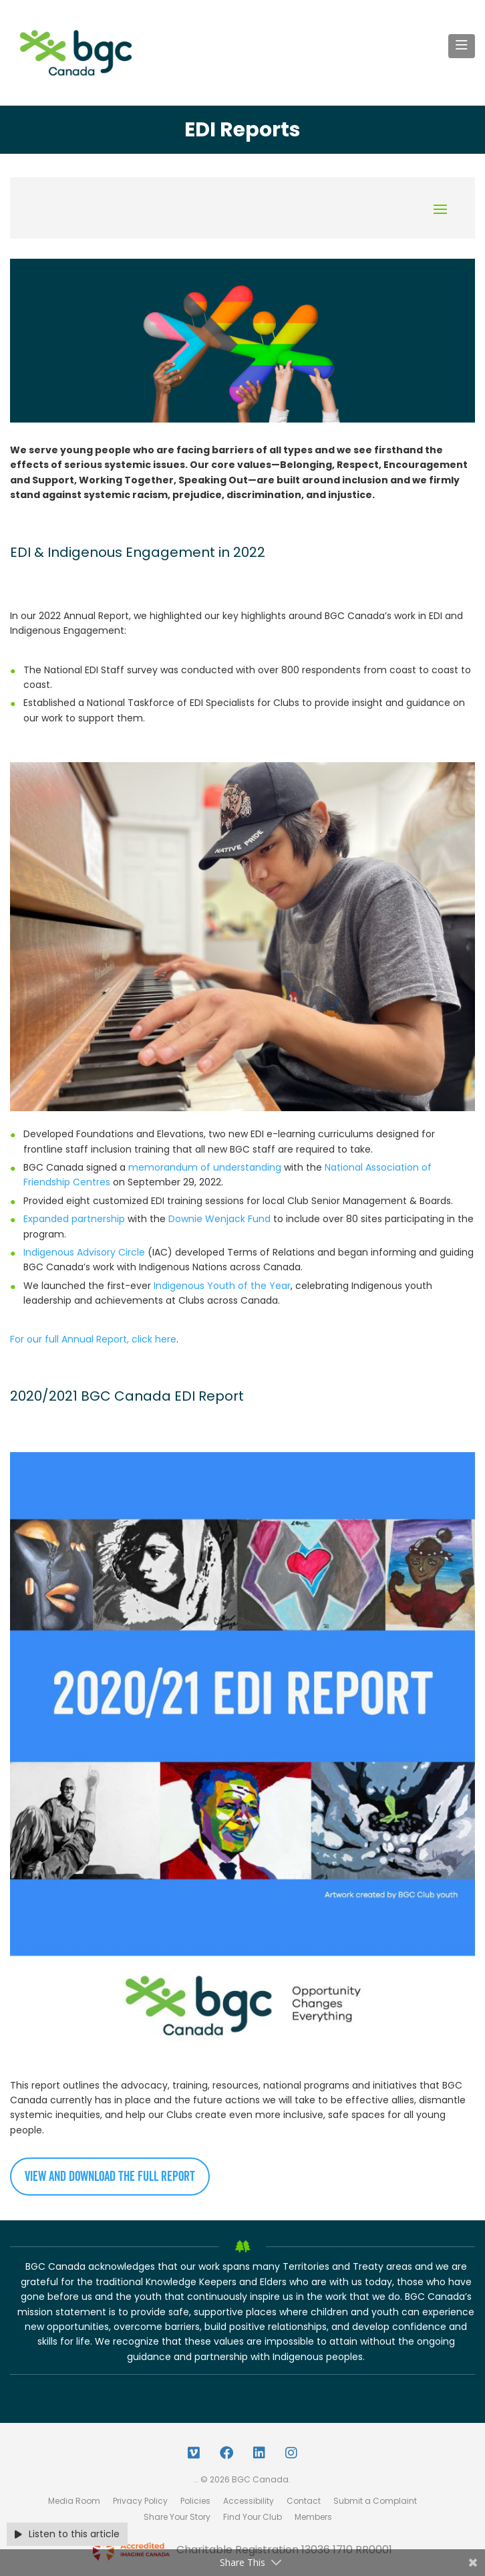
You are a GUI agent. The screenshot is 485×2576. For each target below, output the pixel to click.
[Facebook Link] (226, 2453)
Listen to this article (67, 2534)
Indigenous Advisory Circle (84, 1252)
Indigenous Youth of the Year (222, 1285)
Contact (304, 2500)
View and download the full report (110, 2177)
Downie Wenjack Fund (219, 1218)
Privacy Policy (140, 2500)
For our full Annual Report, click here (93, 1339)
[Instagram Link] (291, 2453)
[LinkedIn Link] (259, 2453)
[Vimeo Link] (194, 2453)
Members (313, 2517)
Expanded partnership (74, 1218)
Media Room (74, 2500)
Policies (195, 2500)
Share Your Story (177, 2517)
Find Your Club (252, 2517)
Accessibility (248, 2500)
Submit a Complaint (375, 2500)
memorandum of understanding (204, 1167)
